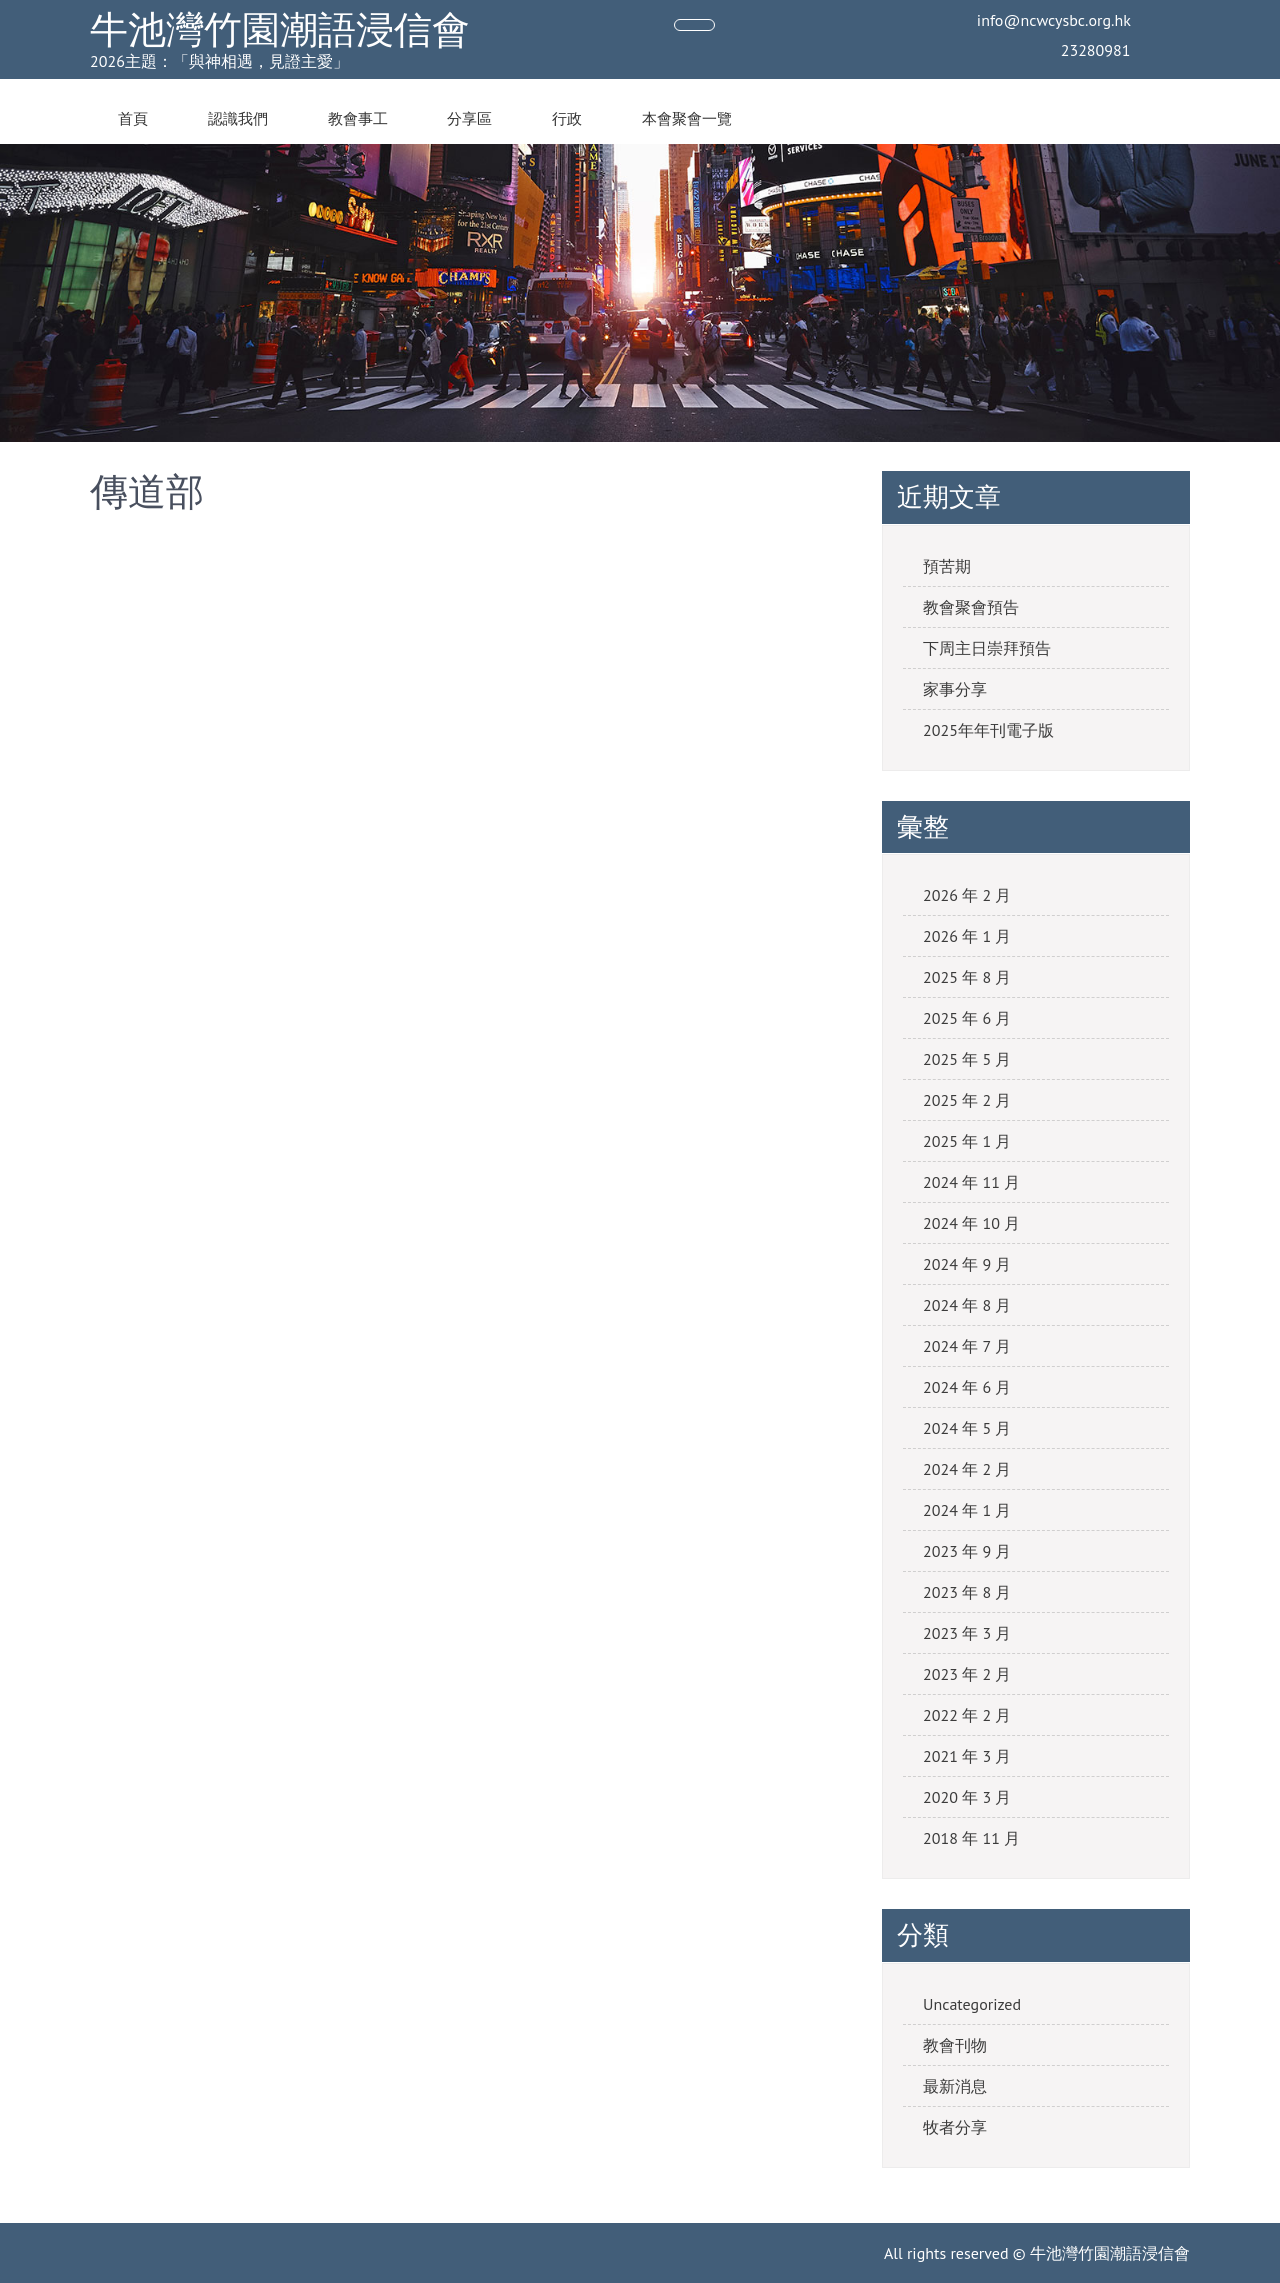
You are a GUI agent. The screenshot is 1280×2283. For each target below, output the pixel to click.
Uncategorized (972, 2004)
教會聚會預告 (971, 607)
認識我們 (238, 119)
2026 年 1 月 (967, 936)
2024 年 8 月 (967, 1305)
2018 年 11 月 (971, 1838)
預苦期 (947, 566)
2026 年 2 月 (967, 895)
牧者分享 (955, 2127)
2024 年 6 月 (967, 1387)
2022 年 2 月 (967, 1715)
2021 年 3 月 (967, 1756)
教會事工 (358, 119)
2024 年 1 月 (967, 1510)
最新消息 (955, 2086)
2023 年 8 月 (967, 1592)
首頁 (133, 119)
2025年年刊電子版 (988, 730)
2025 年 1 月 (967, 1141)
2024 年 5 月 (967, 1428)
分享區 (469, 119)
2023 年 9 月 (967, 1551)
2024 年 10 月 (971, 1223)
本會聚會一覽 (687, 119)
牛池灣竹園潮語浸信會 (280, 29)
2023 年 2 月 (967, 1674)
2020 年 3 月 (967, 1797)
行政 (567, 119)
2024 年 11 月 (971, 1182)
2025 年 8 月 (967, 977)
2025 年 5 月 (967, 1059)
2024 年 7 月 (967, 1346)
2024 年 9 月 (967, 1264)
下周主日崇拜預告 (987, 648)
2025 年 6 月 (967, 1018)
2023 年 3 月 (967, 1633)
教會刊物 (955, 2045)
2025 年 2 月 (967, 1100)
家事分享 (955, 689)
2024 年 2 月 (967, 1469)
